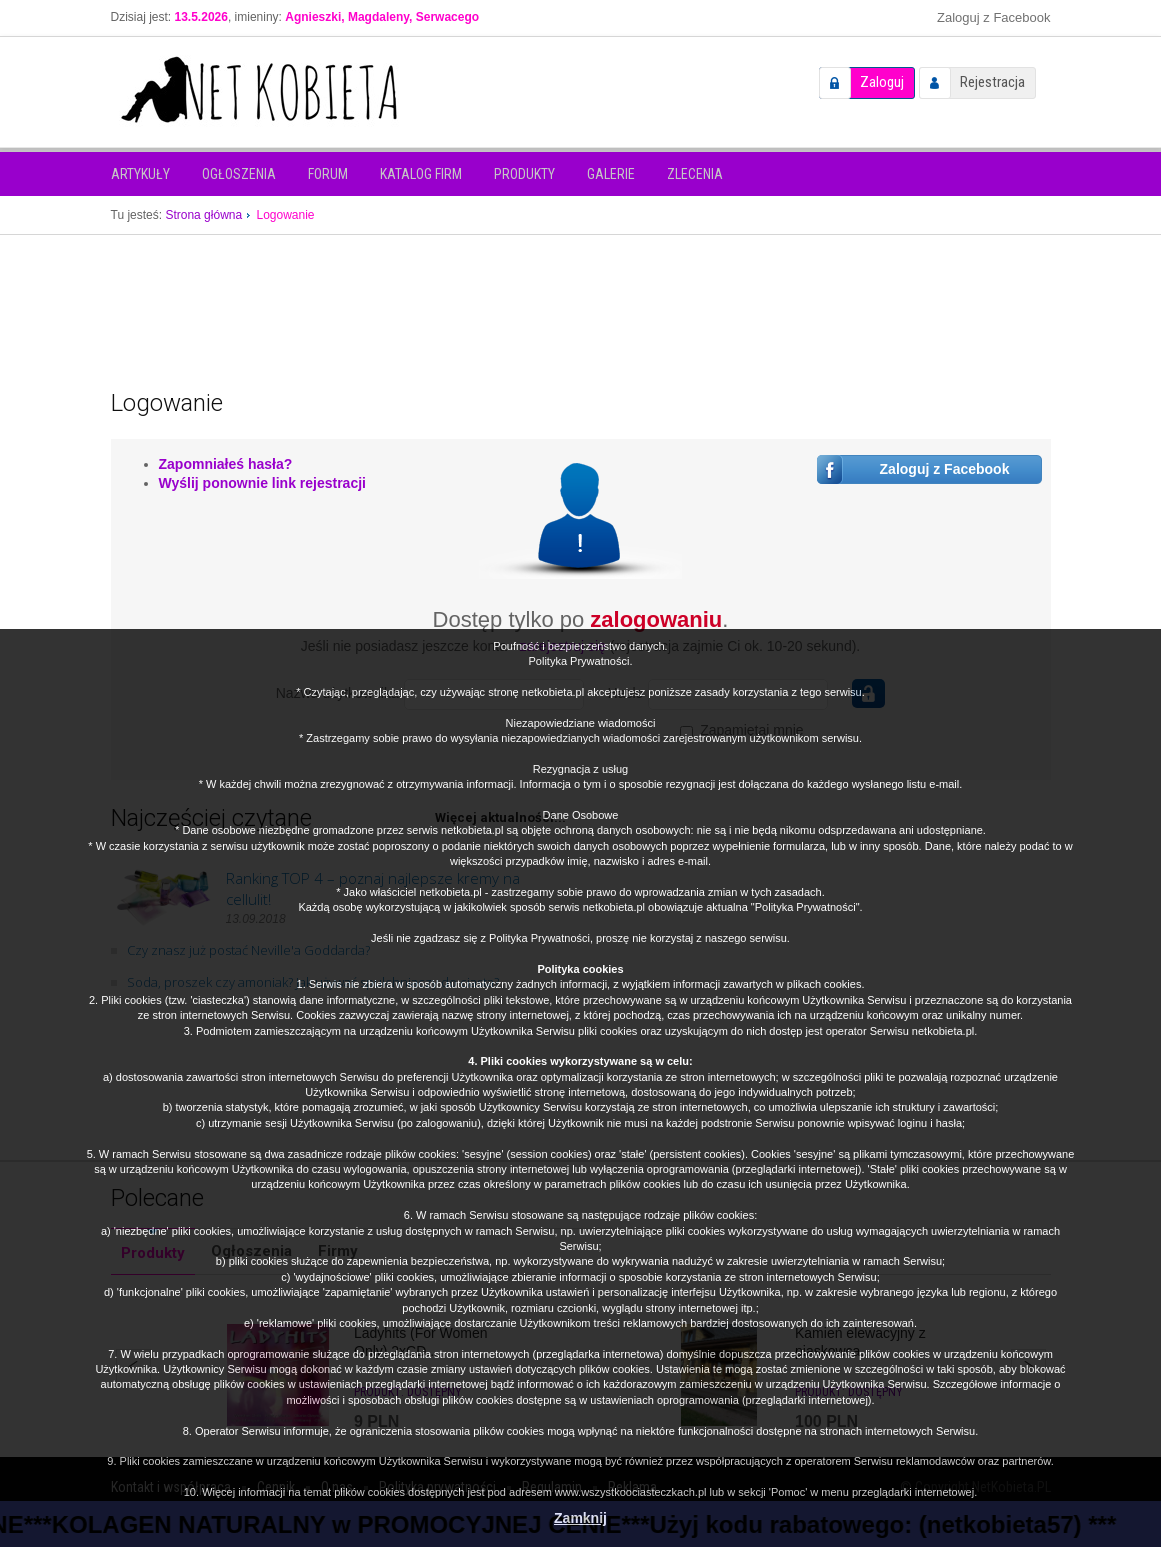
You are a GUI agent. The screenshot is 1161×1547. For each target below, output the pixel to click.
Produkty (524, 174)
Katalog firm (421, 174)
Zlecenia (695, 174)
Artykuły (140, 174)
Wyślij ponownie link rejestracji (262, 483)
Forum (328, 174)
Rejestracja (992, 82)
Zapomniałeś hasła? (226, 464)
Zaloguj (882, 82)
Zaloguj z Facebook (993, 17)
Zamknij (580, 1518)
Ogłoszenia (239, 174)
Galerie (611, 174)
